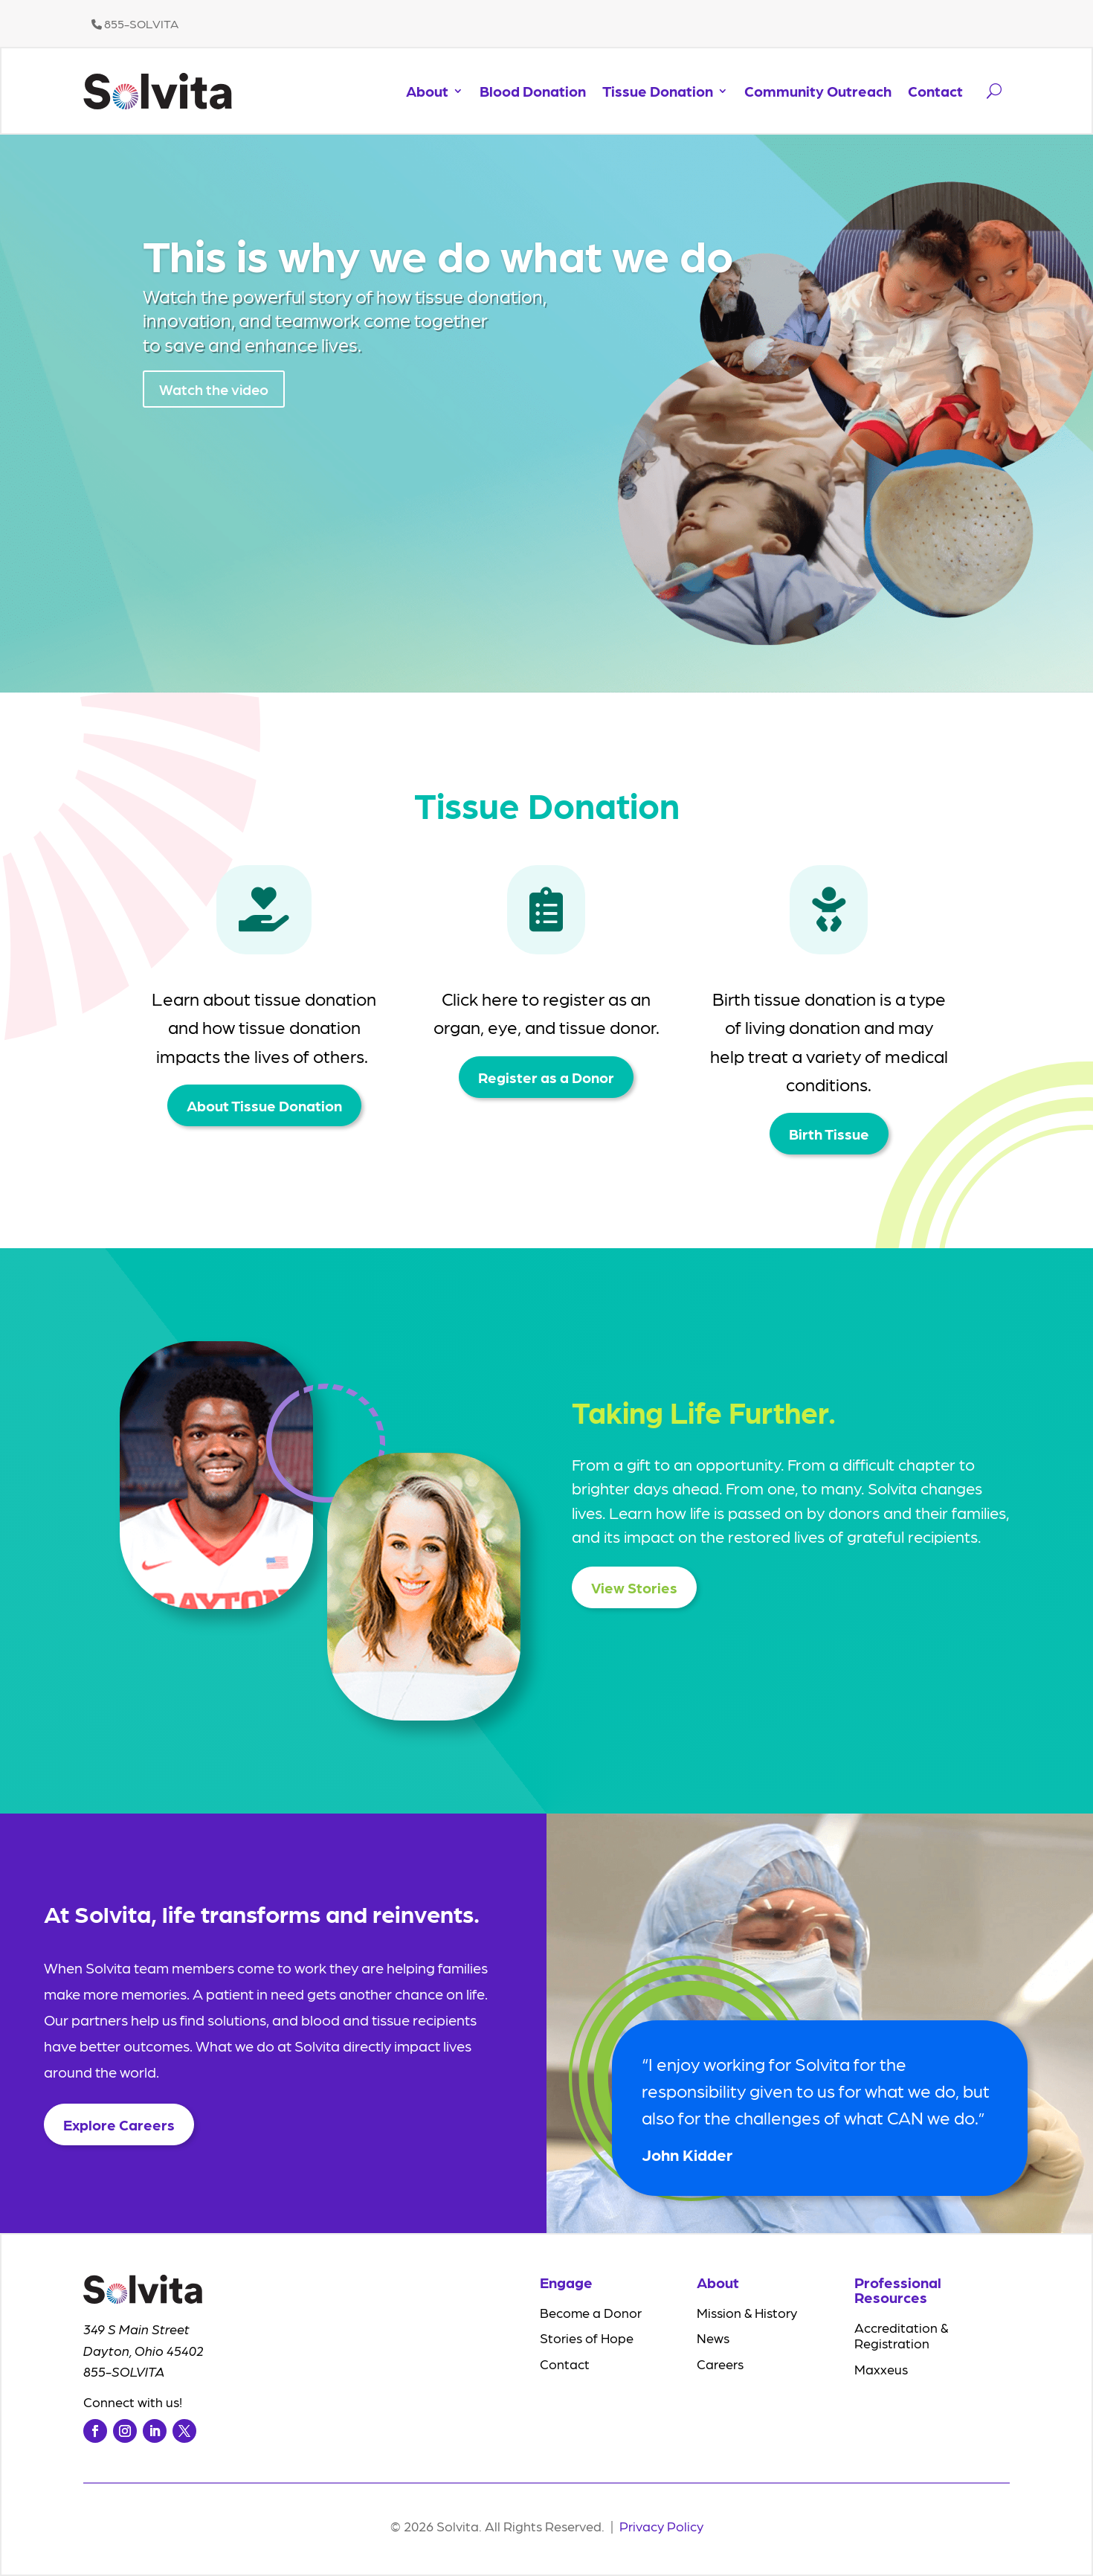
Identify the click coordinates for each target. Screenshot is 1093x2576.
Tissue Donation (657, 91)
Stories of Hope (586, 2337)
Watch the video (213, 394)
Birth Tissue (829, 1134)
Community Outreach (818, 91)
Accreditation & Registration (901, 2335)
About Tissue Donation (264, 1105)
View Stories (634, 1587)
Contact (935, 91)
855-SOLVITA (134, 23)
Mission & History (747, 2312)
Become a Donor (591, 2312)
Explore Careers (119, 2124)
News (713, 2337)
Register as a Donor (546, 1077)
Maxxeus (881, 2369)
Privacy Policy (661, 2526)
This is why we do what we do (438, 259)
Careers (720, 2363)
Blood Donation (533, 91)
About (427, 91)
